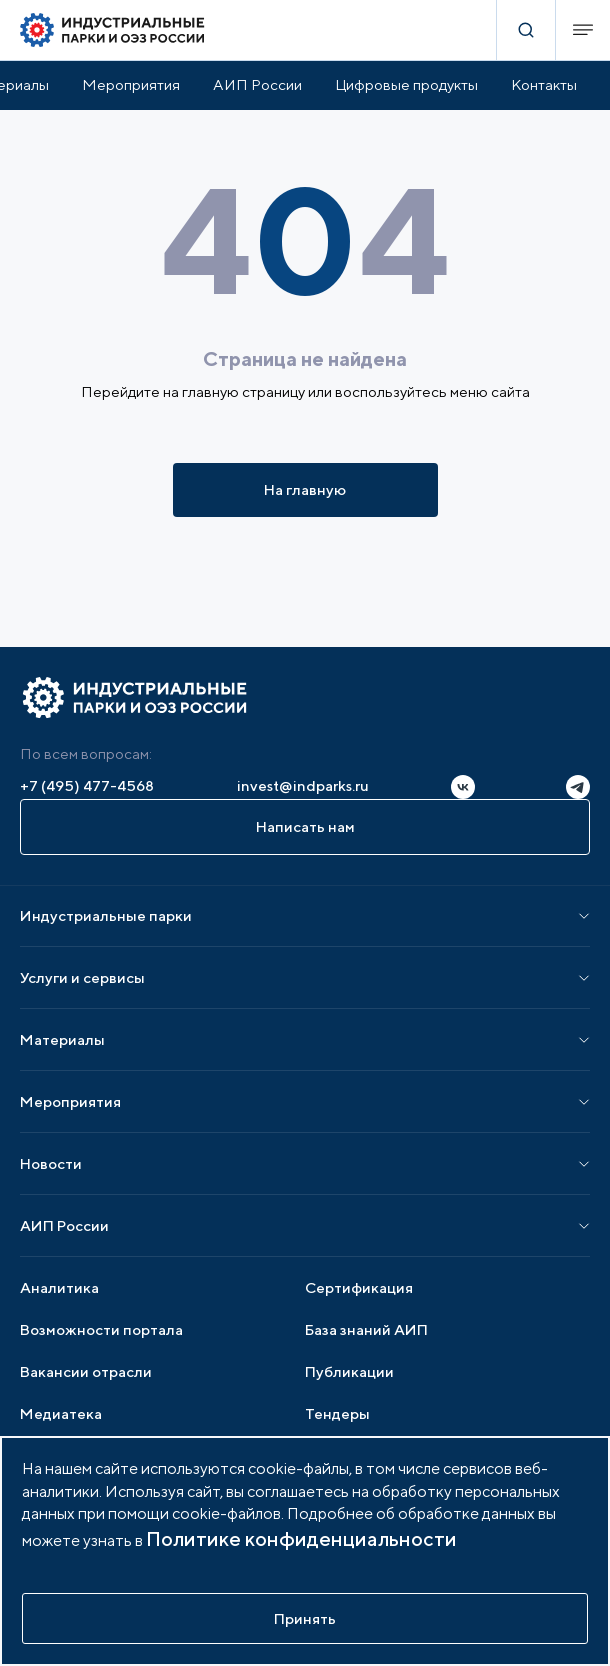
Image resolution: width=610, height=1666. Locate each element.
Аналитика (59, 1287)
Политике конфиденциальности (301, 1538)
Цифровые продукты (406, 84)
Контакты (544, 84)
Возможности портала (101, 1329)
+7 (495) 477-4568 (87, 785)
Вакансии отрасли (86, 1371)
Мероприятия (131, 84)
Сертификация (359, 1287)
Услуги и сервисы (82, 977)
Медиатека (61, 1413)
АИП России (257, 84)
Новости (51, 1163)
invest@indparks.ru (303, 785)
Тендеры (337, 1413)
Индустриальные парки (106, 915)
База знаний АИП (366, 1329)
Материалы (62, 1039)
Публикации (349, 1371)
